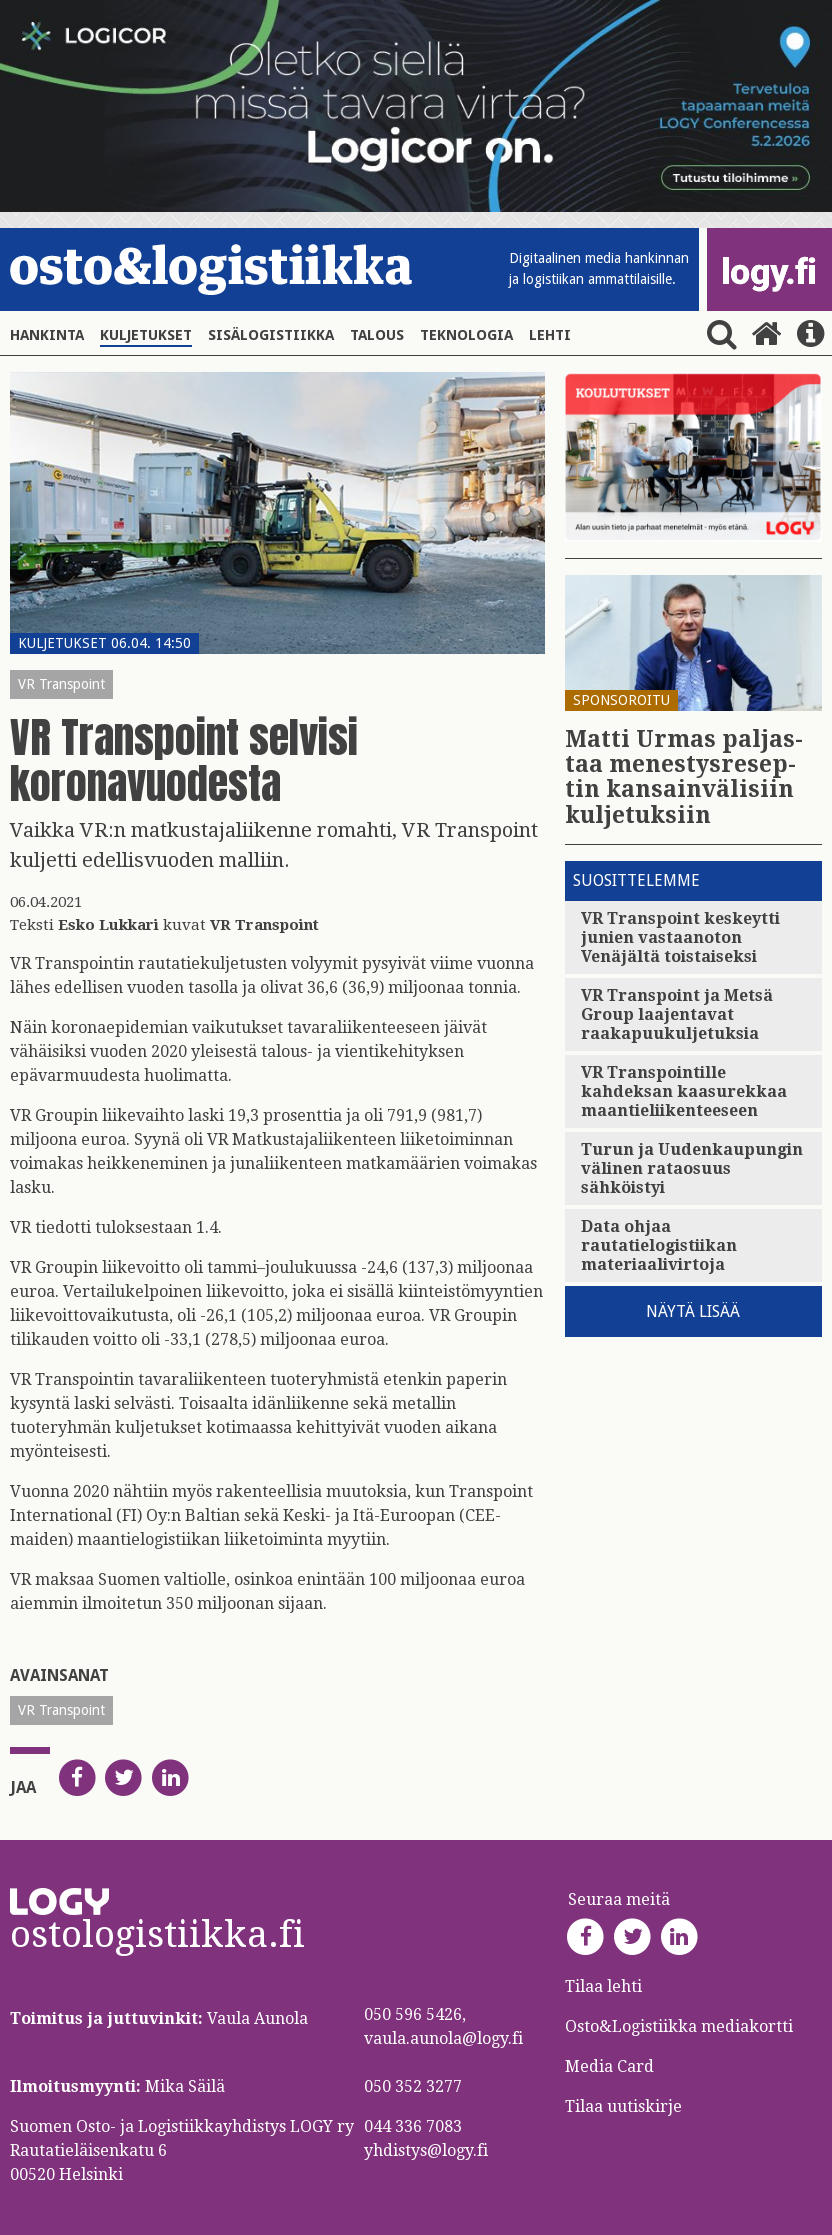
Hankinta (47, 335)
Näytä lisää (693, 1311)
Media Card (611, 2066)
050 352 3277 (413, 2086)
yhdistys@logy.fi (426, 2150)
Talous (377, 335)
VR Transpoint (61, 684)
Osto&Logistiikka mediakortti (679, 2026)
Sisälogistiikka (271, 335)
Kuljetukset (146, 335)
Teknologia (466, 335)
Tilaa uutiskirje (623, 2106)
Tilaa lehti (603, 1986)
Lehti (550, 335)
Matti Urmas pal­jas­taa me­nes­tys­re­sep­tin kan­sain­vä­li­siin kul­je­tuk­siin (684, 777)
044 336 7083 (413, 2126)
